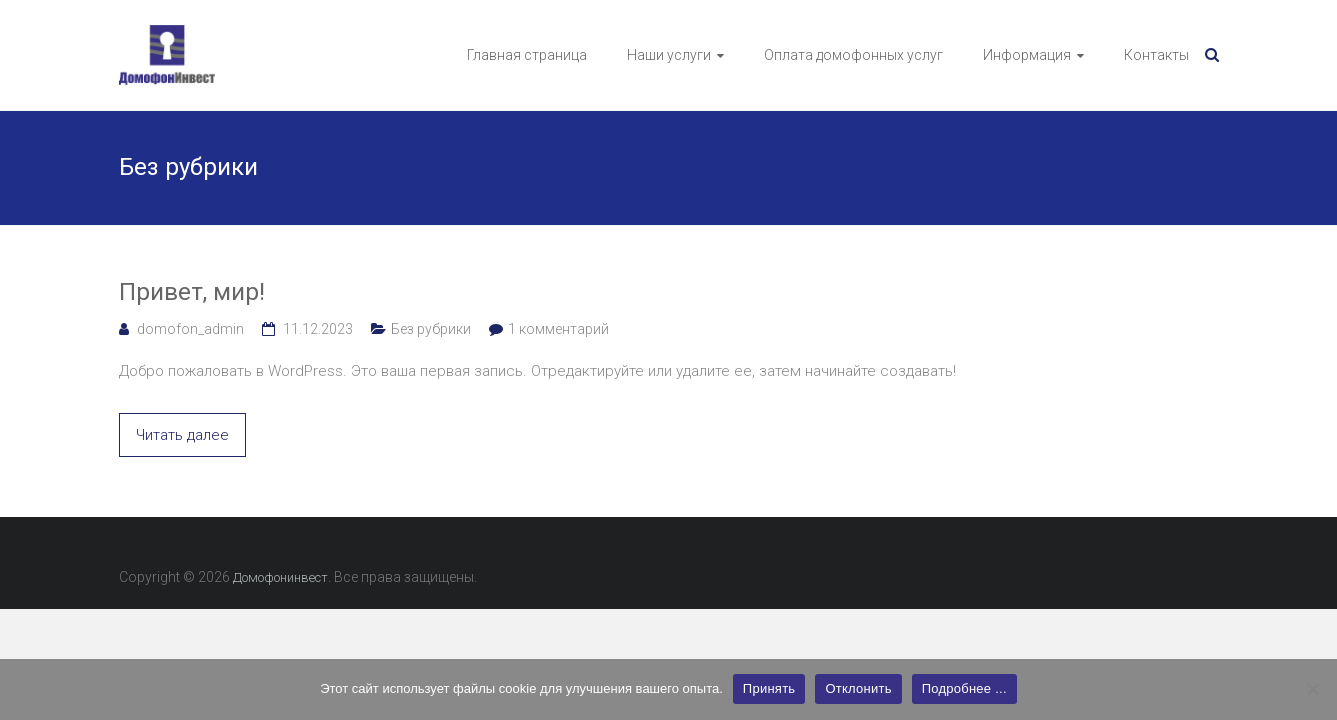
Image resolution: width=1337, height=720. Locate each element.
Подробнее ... (964, 688)
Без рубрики (431, 329)
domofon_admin (190, 329)
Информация (1027, 55)
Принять (769, 688)
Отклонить (858, 688)
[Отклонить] (1312, 689)
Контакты (1156, 55)
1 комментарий (558, 329)
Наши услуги (669, 55)
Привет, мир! (192, 292)
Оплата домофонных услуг (853, 55)
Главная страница (527, 55)
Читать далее (182, 435)
